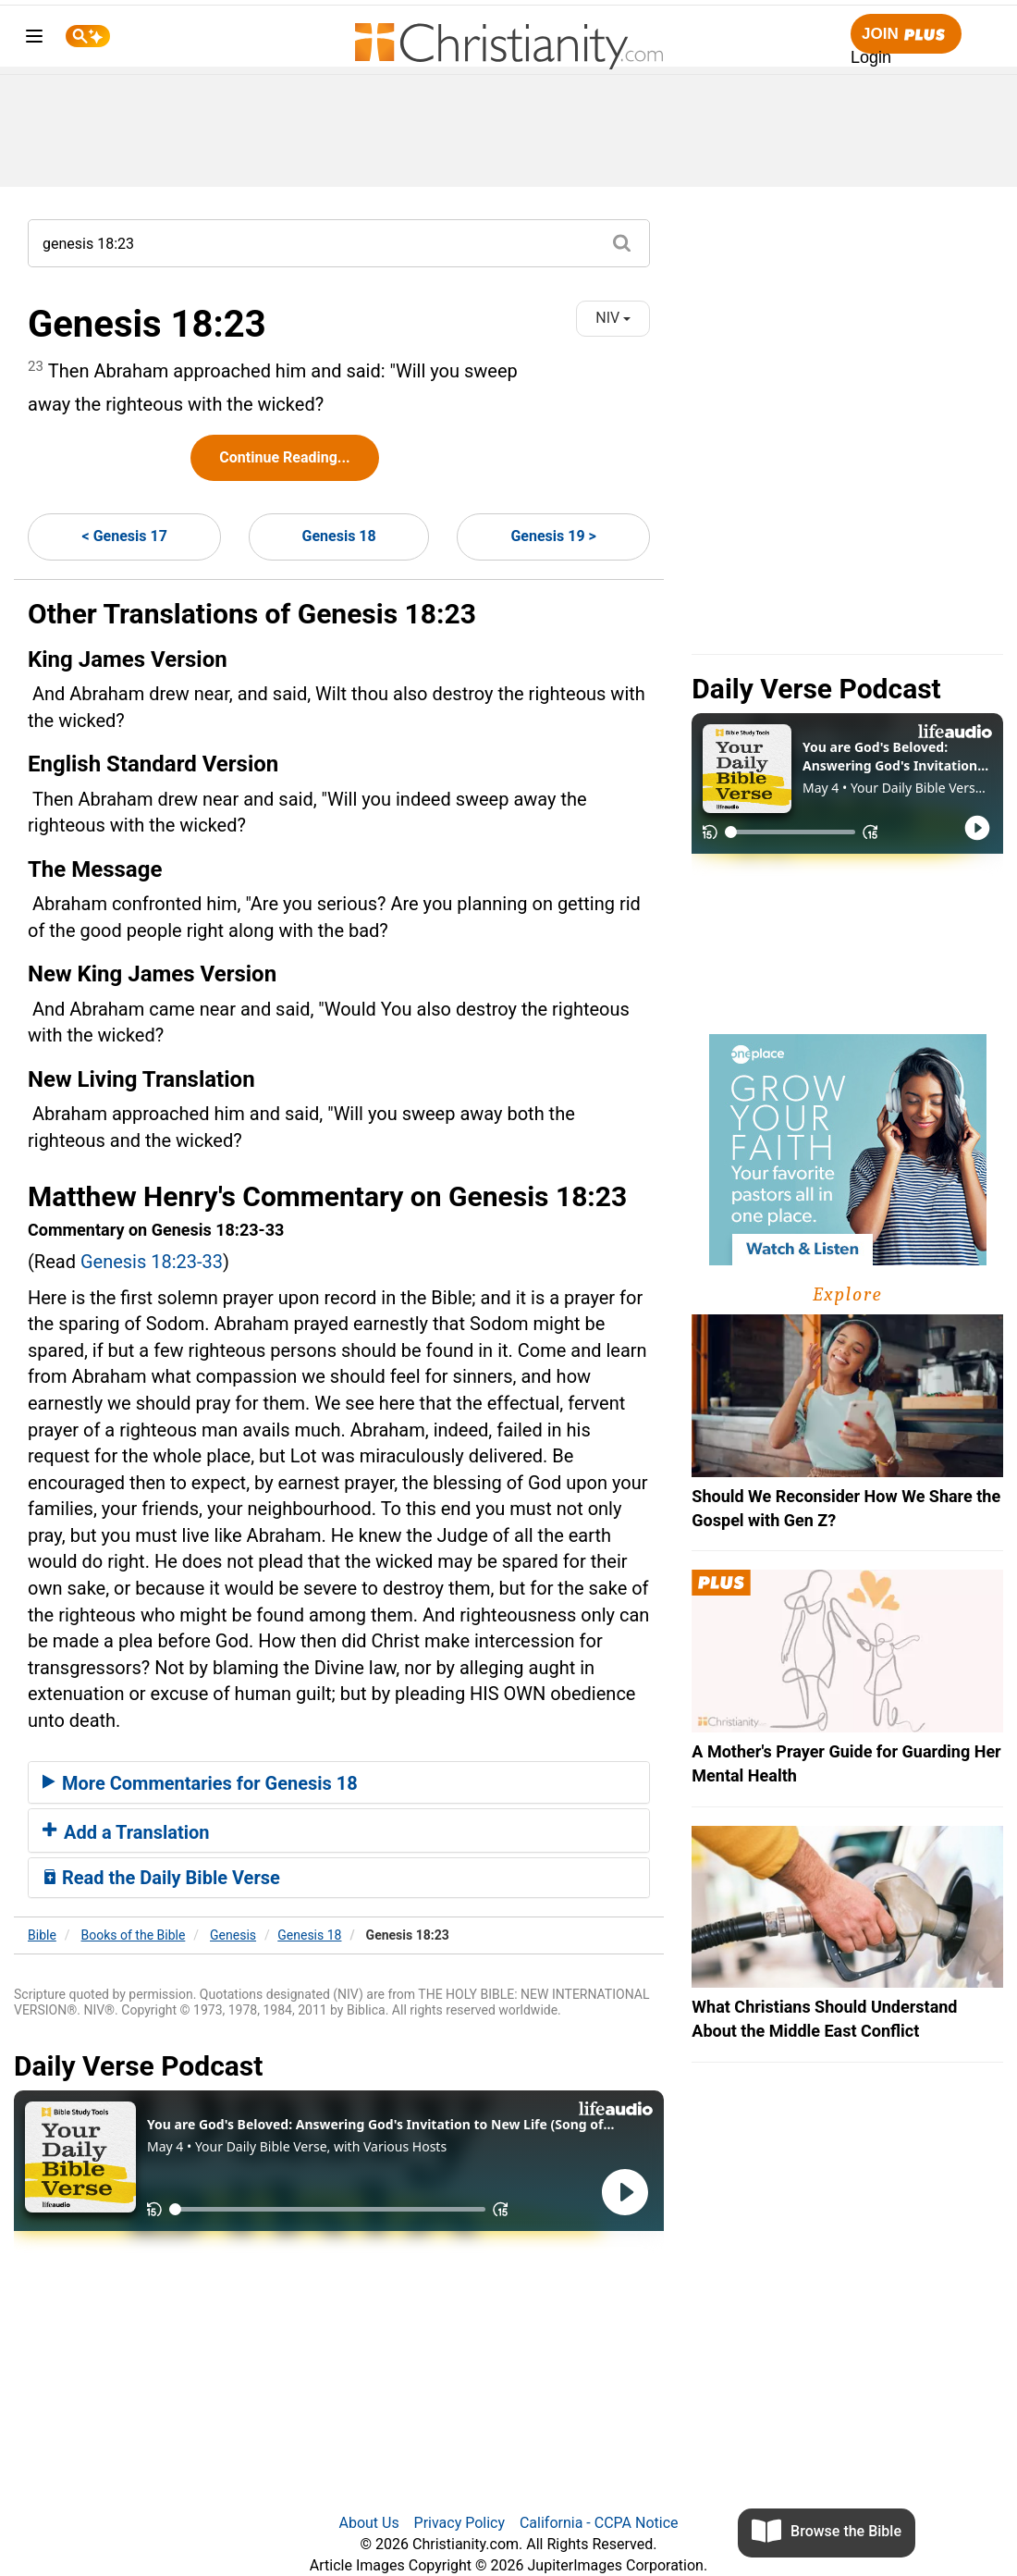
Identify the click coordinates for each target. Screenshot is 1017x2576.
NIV (613, 318)
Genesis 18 (339, 536)
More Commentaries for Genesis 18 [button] (200, 1783)
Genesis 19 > (552, 536)
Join (906, 34)
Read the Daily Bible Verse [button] (161, 1878)
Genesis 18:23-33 (151, 1262)
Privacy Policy (460, 2523)
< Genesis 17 (124, 536)
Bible (42, 1935)
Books (133, 1935)
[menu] (34, 39)
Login (871, 57)
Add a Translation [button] (126, 1832)
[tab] (339, 1782)
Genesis (233, 1935)
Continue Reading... (284, 457)
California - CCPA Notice (599, 2523)
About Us (368, 2523)
